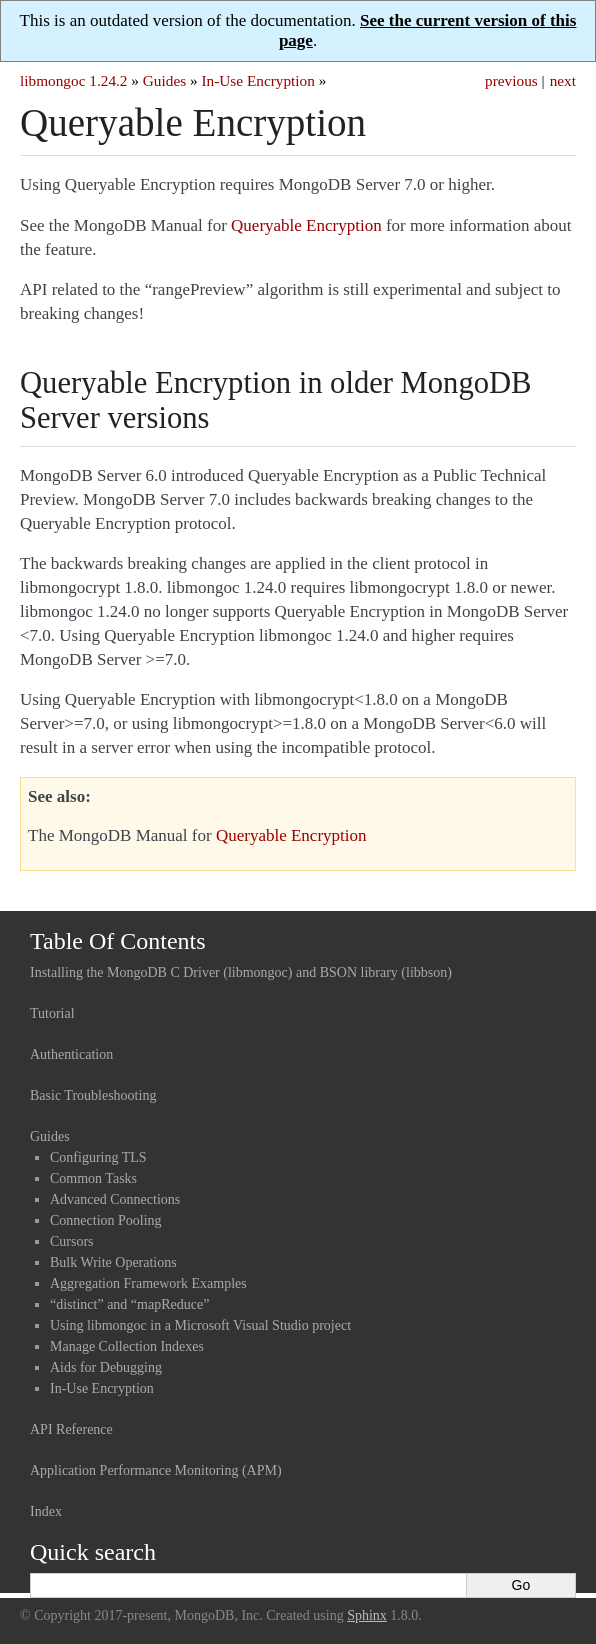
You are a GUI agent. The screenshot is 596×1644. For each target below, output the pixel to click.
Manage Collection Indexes (127, 1346)
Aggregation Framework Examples (148, 1283)
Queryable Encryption (306, 225)
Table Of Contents (118, 941)
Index (46, 1511)
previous (511, 80)
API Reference (71, 1429)
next (563, 80)
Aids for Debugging (106, 1367)
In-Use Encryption (257, 80)
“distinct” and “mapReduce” (129, 1304)
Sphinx (367, 1615)
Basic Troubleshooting (93, 1095)
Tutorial (52, 1013)
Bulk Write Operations (113, 1262)
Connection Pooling (106, 1220)
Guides (164, 80)
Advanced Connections (115, 1199)
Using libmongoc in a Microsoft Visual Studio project (200, 1325)
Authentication (71, 1054)
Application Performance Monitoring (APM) (156, 1470)
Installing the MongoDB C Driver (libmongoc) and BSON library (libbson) (241, 972)
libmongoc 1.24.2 (74, 80)
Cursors (72, 1241)
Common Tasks (93, 1178)
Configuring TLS (98, 1157)
